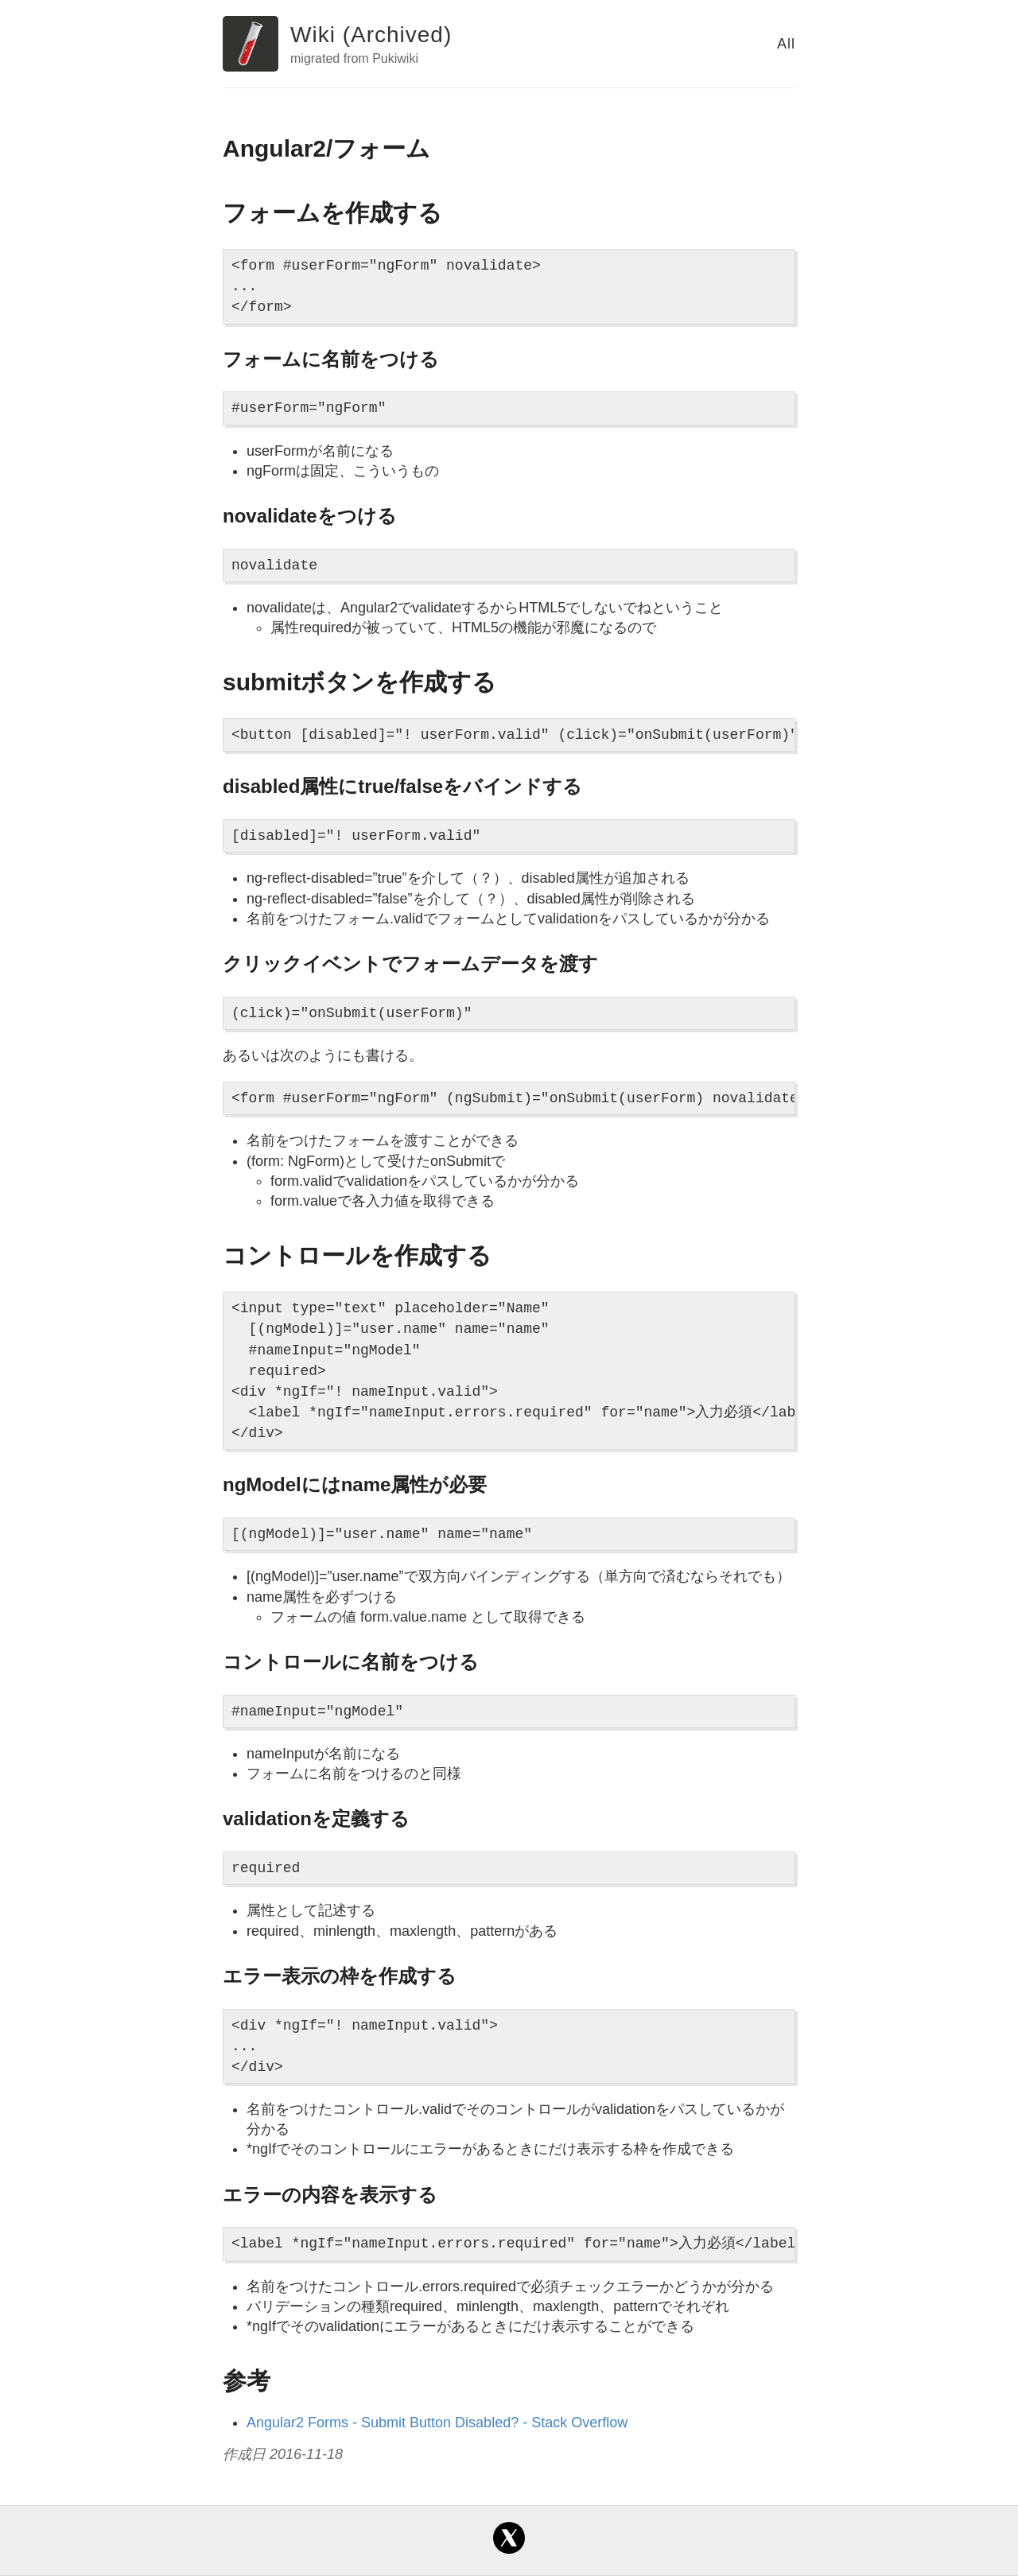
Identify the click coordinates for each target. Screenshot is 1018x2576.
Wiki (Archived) (371, 34)
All (786, 44)
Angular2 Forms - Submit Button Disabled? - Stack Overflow (437, 2422)
